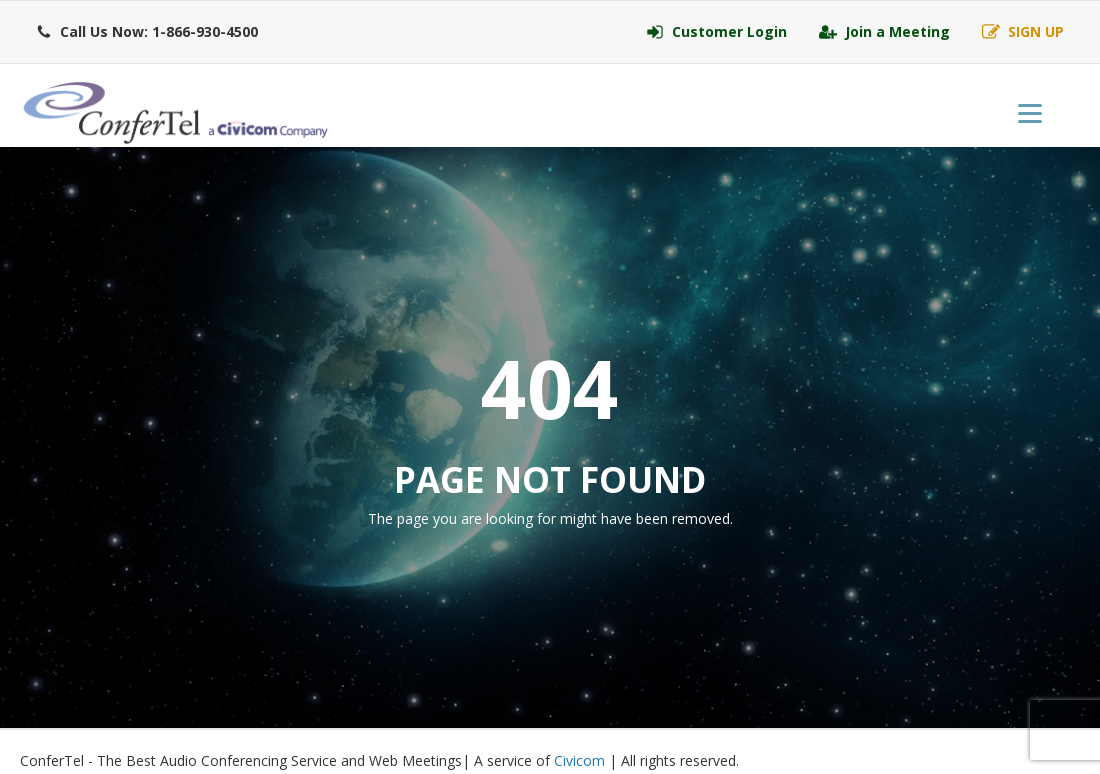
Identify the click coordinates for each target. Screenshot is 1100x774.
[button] (147, 32)
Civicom (579, 760)
